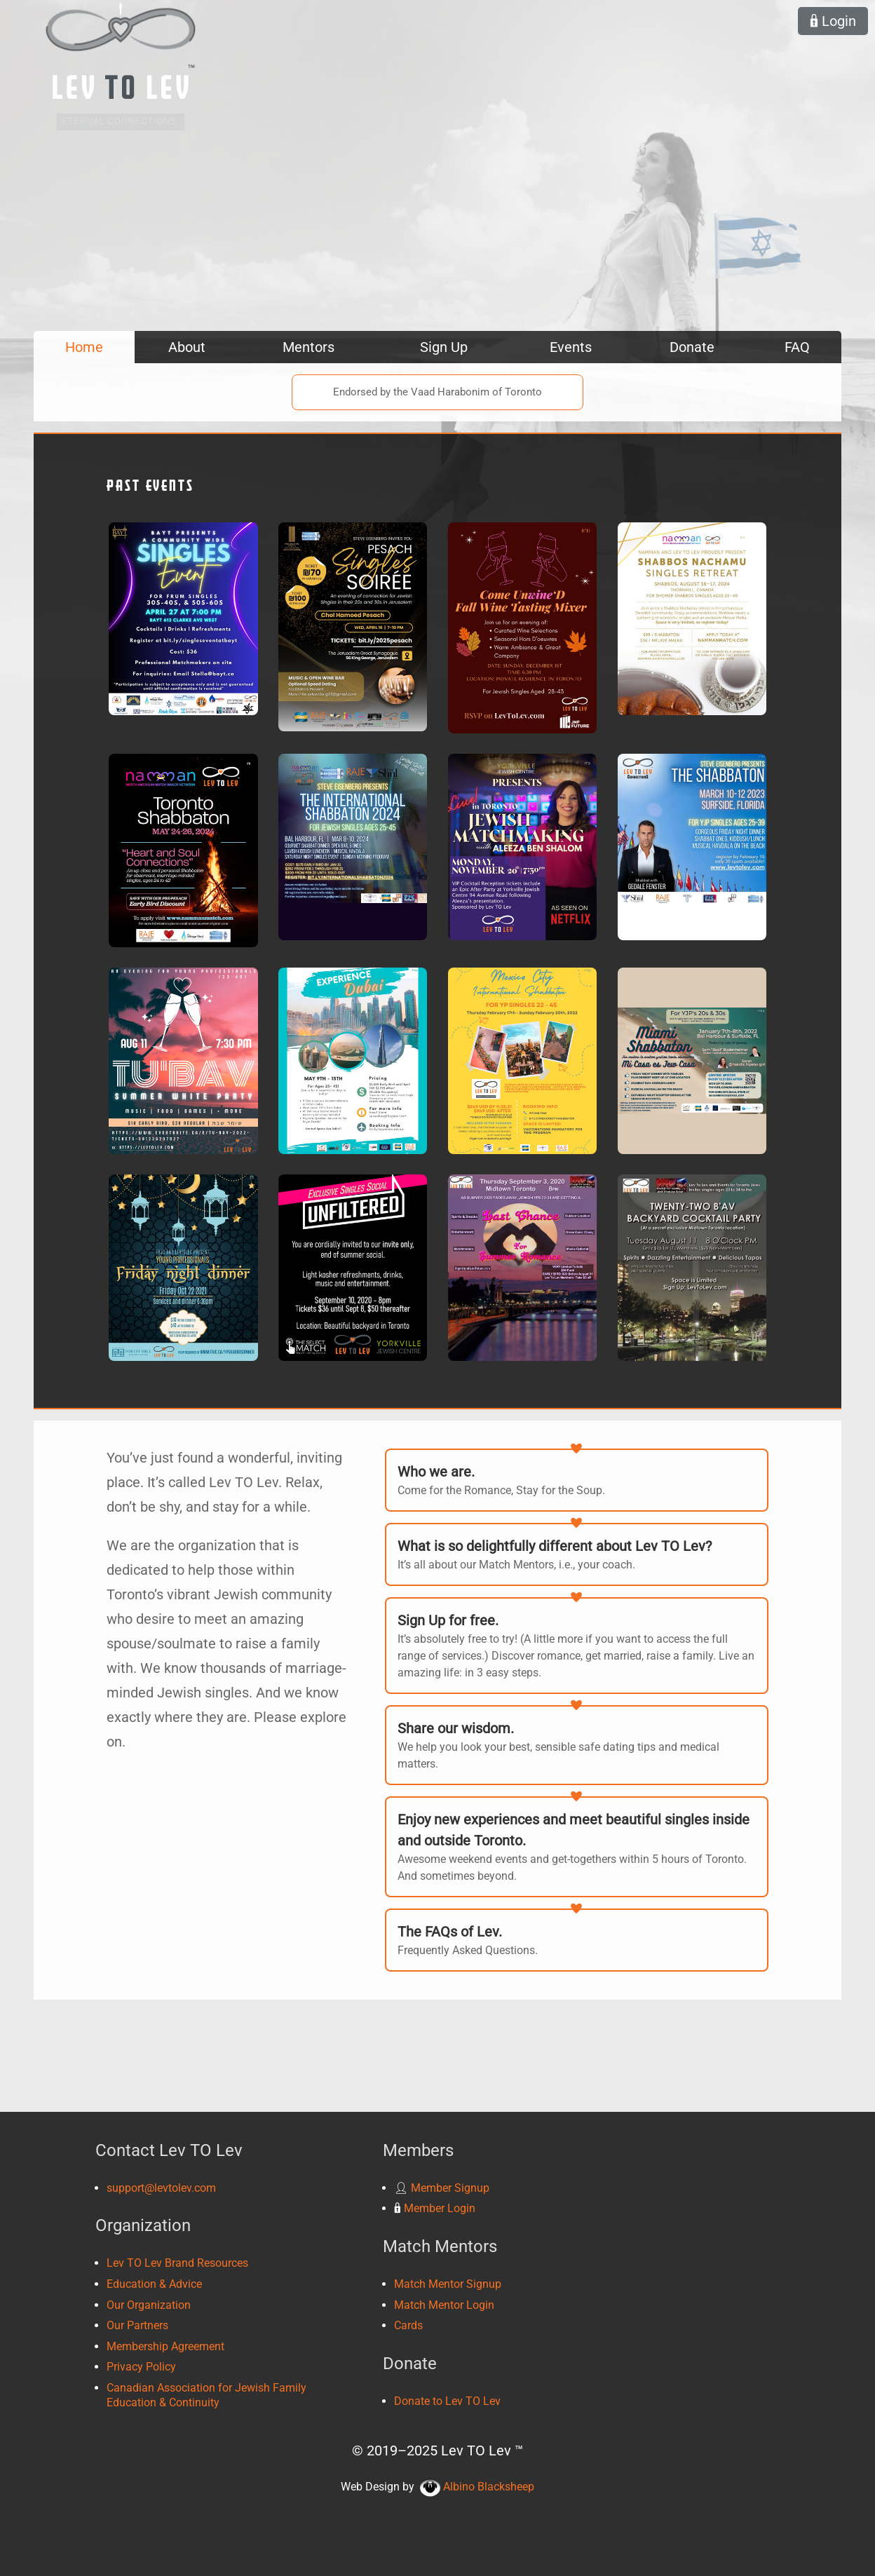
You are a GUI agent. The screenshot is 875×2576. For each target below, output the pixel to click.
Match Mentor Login (444, 2305)
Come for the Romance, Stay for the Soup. (577, 1479)
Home (84, 347)
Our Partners (137, 2325)
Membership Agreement (165, 2346)
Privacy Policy (141, 2366)
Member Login (434, 2208)
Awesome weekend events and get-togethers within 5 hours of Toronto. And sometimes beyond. (577, 1846)
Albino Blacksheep (477, 2486)
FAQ (797, 347)
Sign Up (444, 347)
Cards (408, 2325)
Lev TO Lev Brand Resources (177, 2263)
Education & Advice (154, 2284)
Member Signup (441, 2188)
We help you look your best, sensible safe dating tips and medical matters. (577, 1744)
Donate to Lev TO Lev (447, 2401)
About (186, 347)
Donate (692, 347)
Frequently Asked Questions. (577, 1939)
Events (571, 347)
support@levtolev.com (161, 2188)
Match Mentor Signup (447, 2284)
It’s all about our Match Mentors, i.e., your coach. (577, 1553)
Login (833, 21)
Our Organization (149, 2305)
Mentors (308, 347)
